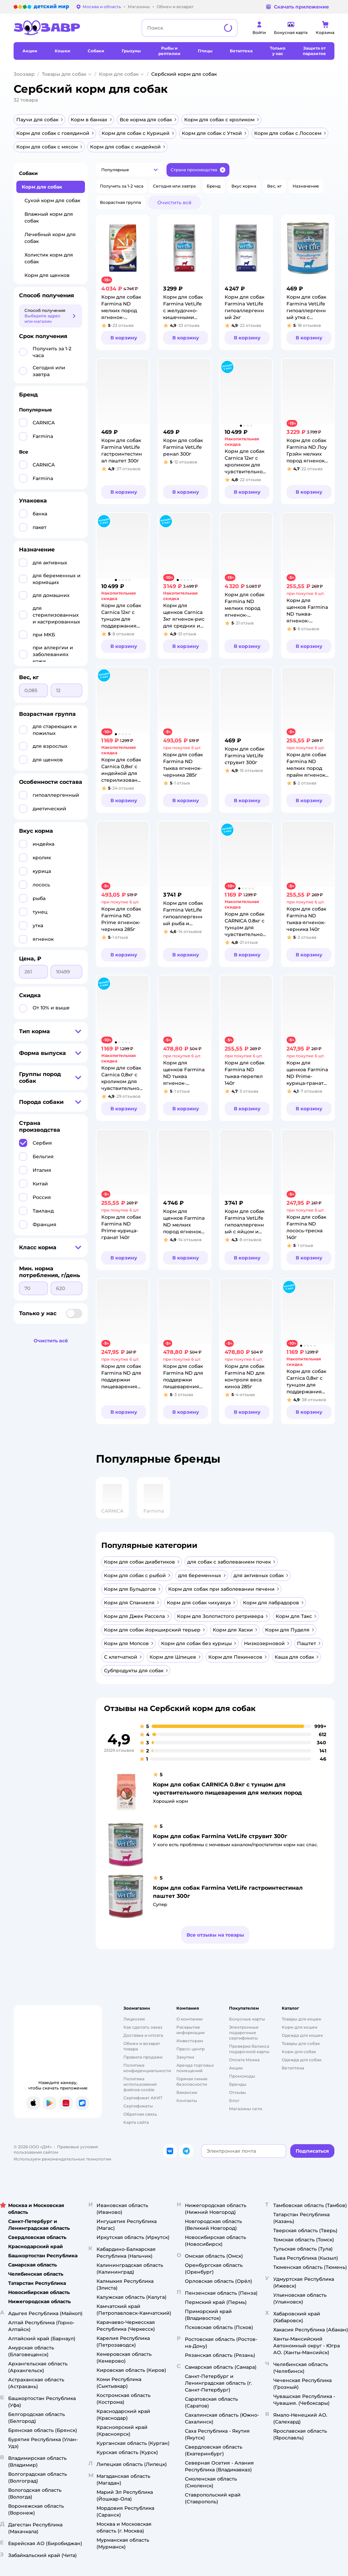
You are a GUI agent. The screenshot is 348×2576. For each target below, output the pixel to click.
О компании (189, 2019)
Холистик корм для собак (48, 258)
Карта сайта (136, 2122)
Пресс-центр (190, 2048)
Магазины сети (245, 2108)
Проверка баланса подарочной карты (249, 2049)
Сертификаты (138, 2106)
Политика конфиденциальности (147, 2068)
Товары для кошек (301, 2019)
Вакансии (186, 2092)
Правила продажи (142, 2057)
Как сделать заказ (142, 2027)
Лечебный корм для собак (50, 237)
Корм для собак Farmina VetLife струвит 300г (220, 1836)
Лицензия (134, 2019)
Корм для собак (119, 74)
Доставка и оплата (143, 2035)
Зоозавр (24, 74)
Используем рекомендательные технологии (62, 2159)
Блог (234, 2100)
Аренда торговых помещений (195, 2068)
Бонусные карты (247, 2019)
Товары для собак (64, 74)
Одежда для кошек (302, 2035)
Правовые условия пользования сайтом (56, 2149)
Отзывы (237, 2092)
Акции (236, 2067)
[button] (130, 170)
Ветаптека (293, 2067)
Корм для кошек (299, 2027)
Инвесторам (189, 2040)
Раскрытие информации (190, 2030)
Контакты (186, 2100)
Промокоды (242, 2076)
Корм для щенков (47, 275)
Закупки (185, 2057)
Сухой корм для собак (52, 200)
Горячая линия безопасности (191, 2081)
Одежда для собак (301, 2059)
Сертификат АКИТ (142, 2097)
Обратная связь (140, 2114)
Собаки (28, 173)
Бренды (237, 2084)
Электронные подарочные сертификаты (244, 2033)
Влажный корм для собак (48, 217)
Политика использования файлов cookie (140, 2084)
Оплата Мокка (244, 2059)
